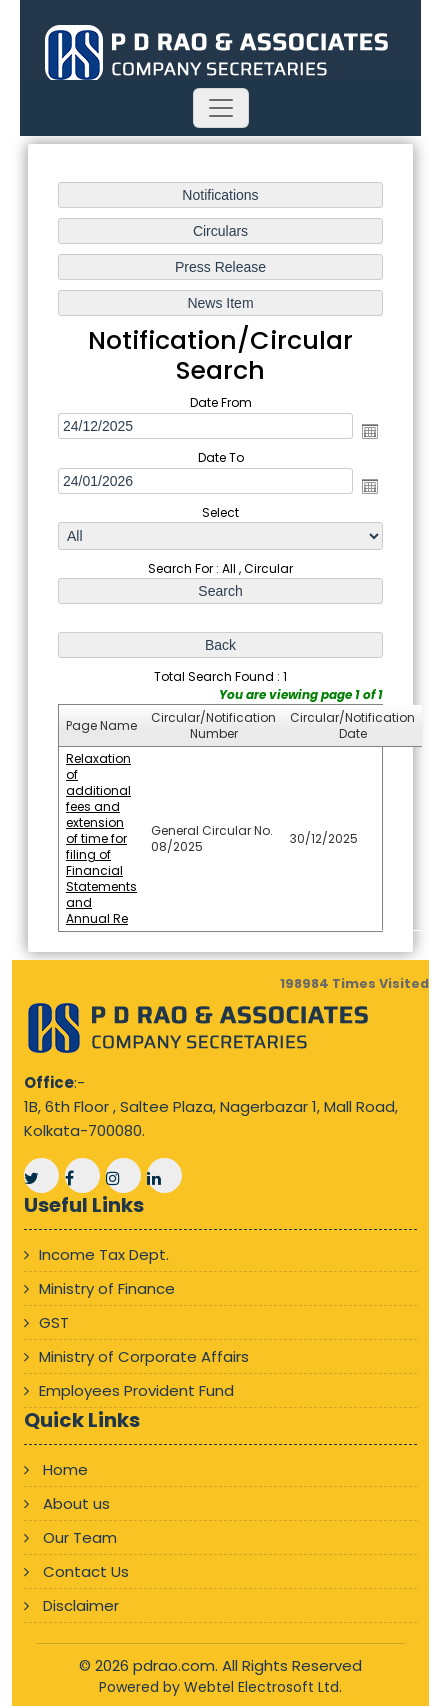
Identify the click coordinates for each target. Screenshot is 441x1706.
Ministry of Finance (107, 1288)
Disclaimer (81, 1605)
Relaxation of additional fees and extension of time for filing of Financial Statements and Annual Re (101, 838)
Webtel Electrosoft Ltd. (263, 1687)
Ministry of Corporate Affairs (144, 1356)
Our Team (80, 1537)
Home (65, 1469)
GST (54, 1322)
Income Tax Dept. (104, 1254)
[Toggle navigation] (221, 108)
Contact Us (86, 1571)
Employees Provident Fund (136, 1390)
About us (76, 1503)
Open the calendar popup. (370, 431)
